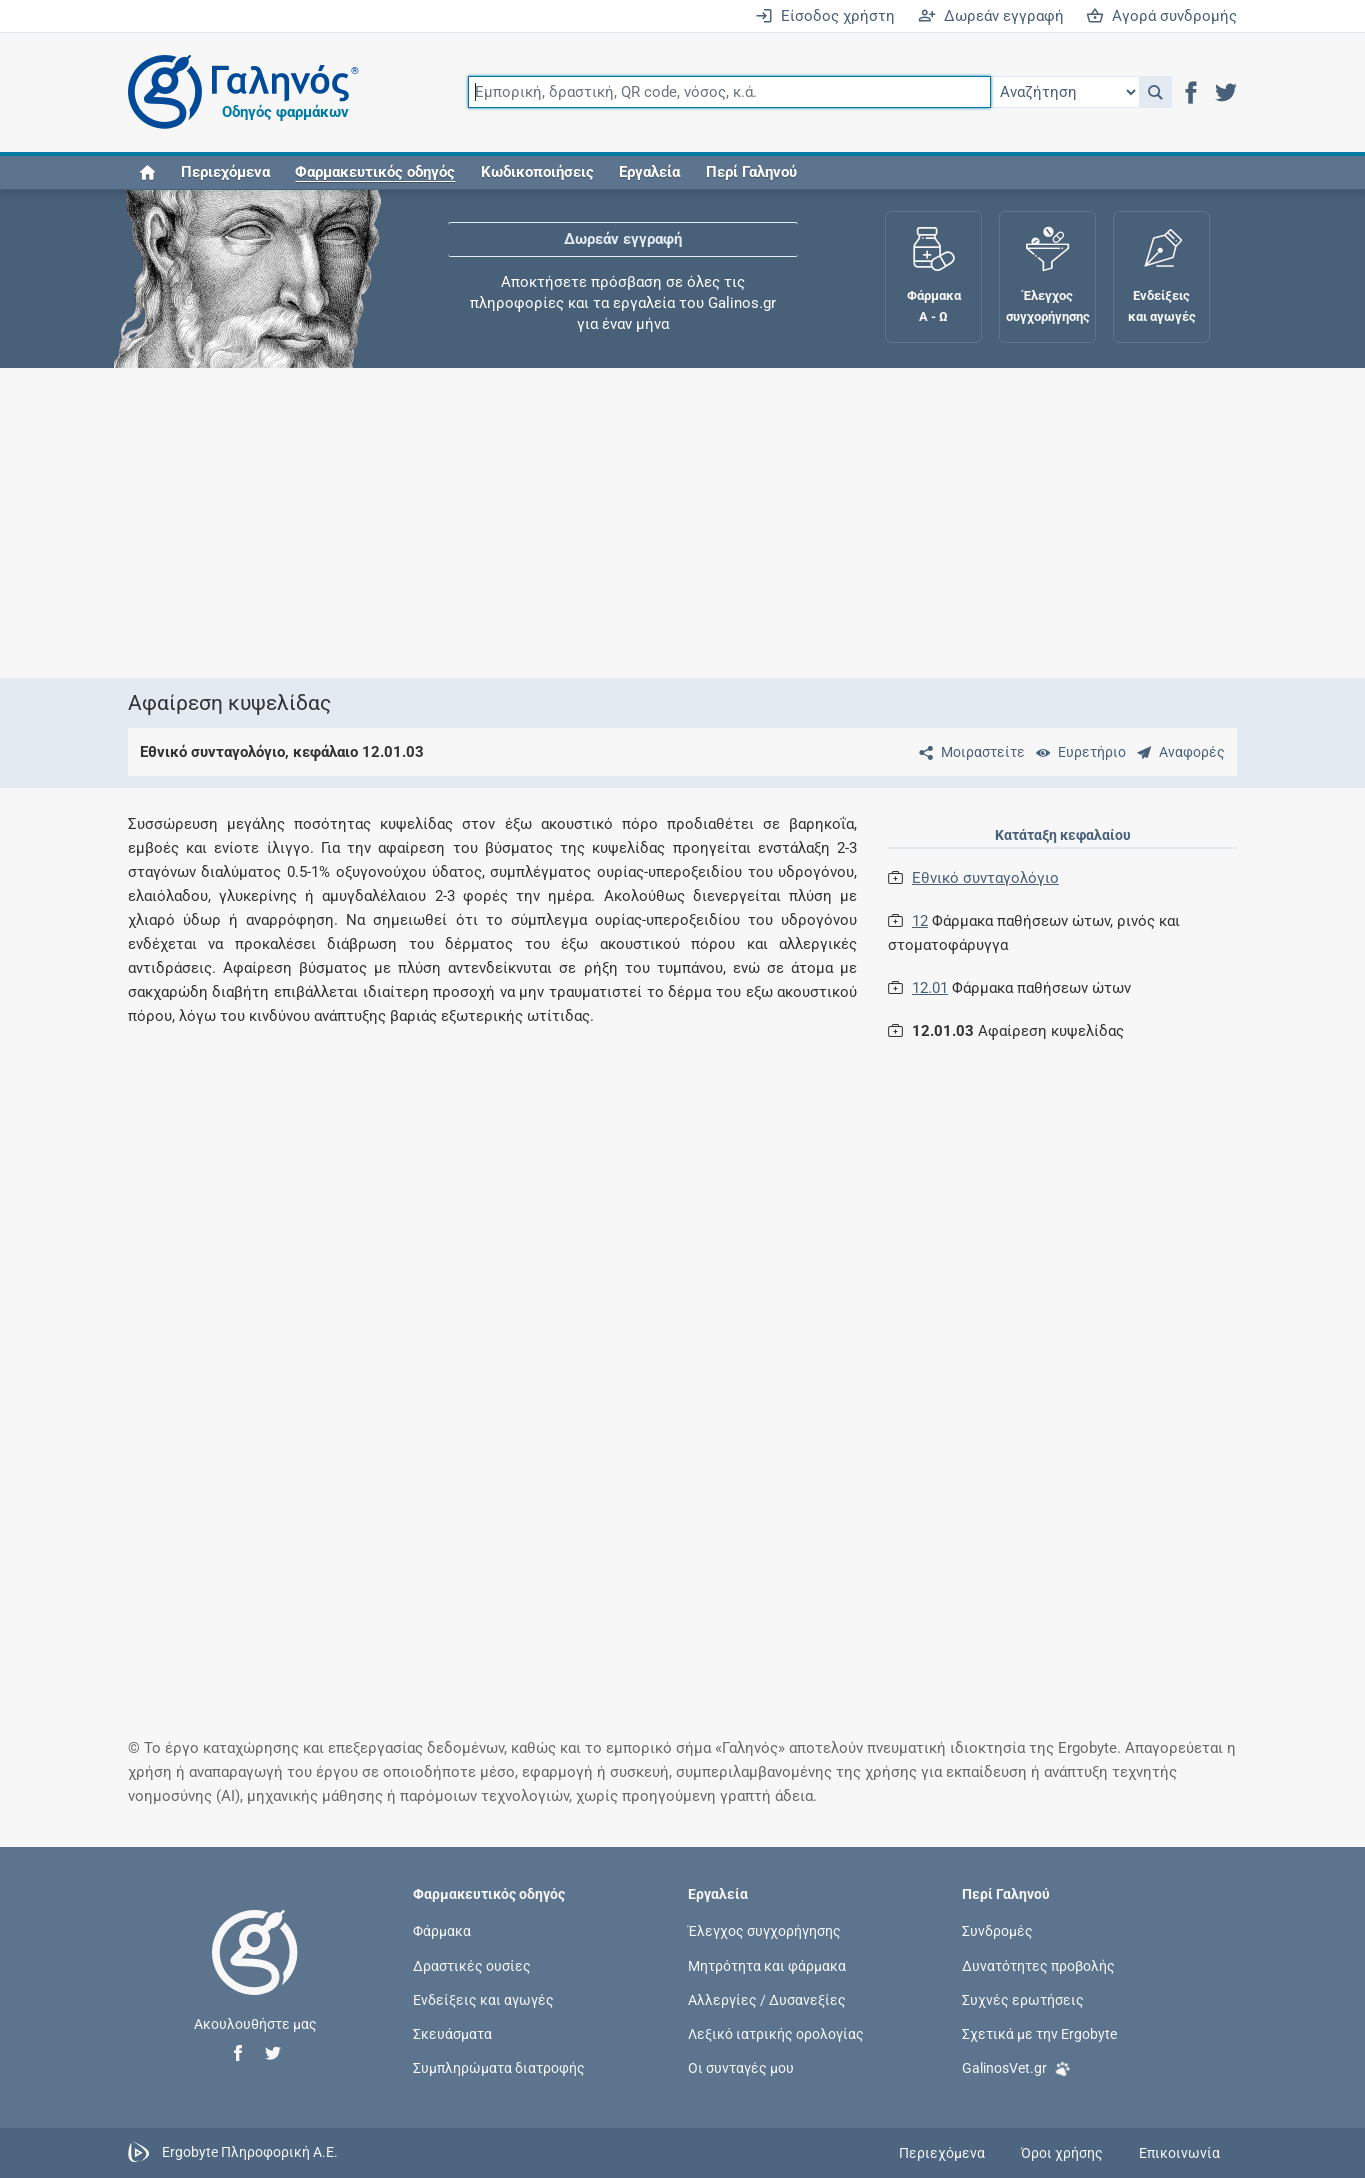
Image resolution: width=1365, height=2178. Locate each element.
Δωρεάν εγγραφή (991, 16)
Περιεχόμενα (225, 172)
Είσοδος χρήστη (825, 16)
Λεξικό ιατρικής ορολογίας (776, 2033)
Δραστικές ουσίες (472, 1965)
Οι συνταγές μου (741, 2068)
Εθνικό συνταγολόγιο (985, 878)
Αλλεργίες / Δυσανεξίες (767, 1999)
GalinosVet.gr (1016, 2066)
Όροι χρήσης (1062, 2153)
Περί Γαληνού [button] (751, 172)
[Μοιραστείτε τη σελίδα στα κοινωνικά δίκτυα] (968, 752)
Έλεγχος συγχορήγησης (764, 1931)
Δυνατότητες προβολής (1038, 1965)
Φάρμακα (442, 1931)
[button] (1155, 92)
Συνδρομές (997, 1931)
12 (920, 921)
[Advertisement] (683, 523)
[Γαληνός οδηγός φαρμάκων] (238, 92)
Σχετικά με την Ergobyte (1039, 2033)
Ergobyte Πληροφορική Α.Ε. (250, 2152)
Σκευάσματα (452, 2033)
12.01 (930, 988)
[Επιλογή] (1065, 92)
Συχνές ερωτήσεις (1023, 1999)
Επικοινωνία (1179, 2153)
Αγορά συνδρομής (1161, 16)
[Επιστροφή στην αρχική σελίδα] (255, 1973)
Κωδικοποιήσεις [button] (537, 172)
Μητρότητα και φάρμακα (767, 1965)
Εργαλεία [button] (649, 172)
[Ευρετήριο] (1077, 752)
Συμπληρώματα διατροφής (499, 2068)
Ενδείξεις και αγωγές (483, 1999)
